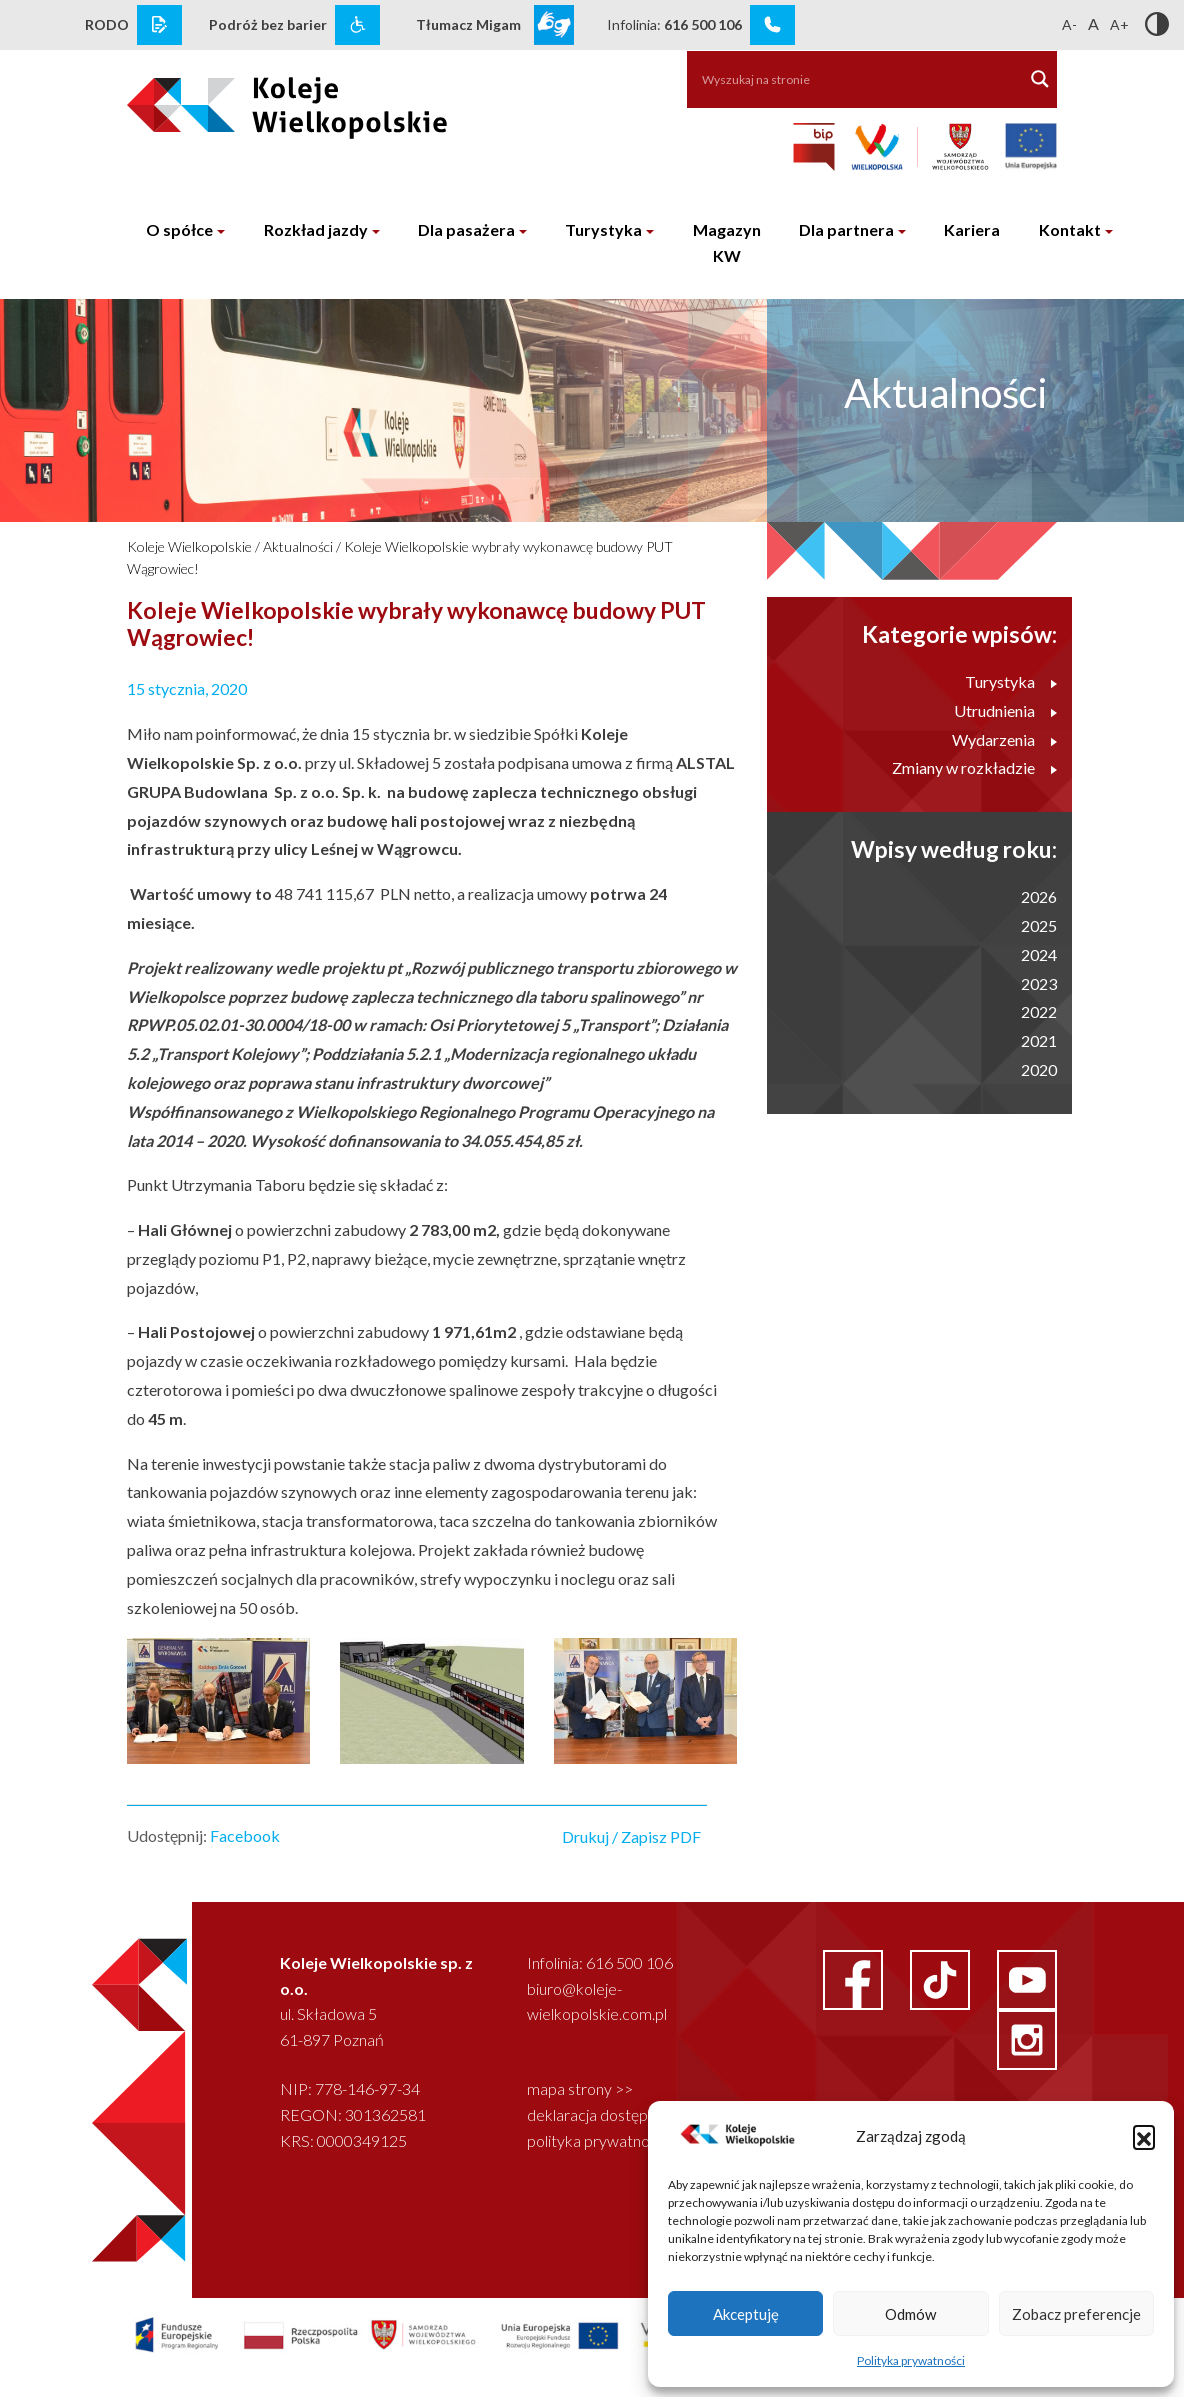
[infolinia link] (772, 25)
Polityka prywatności (911, 2360)
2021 (1039, 1040)
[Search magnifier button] (1040, 79)
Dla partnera (846, 229)
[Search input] (845, 79)
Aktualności (298, 546)
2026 (1039, 896)
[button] (1144, 2136)
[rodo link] (159, 25)
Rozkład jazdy (316, 229)
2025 (1039, 925)
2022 (1039, 1011)
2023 (1039, 983)
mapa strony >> (580, 2088)
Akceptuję (746, 2314)
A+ (1119, 24)
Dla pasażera (466, 229)
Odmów (910, 2314)
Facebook (245, 1835)
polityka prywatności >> (608, 2140)
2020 (1039, 1069)
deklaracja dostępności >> (615, 2114)
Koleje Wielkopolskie (189, 546)
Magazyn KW (727, 242)
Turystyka (603, 229)
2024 (1039, 954)
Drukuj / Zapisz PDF (631, 1836)
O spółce (179, 229)
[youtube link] (1027, 1977)
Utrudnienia (1005, 710)
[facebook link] (854, 1977)
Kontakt (1070, 229)
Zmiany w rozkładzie (974, 767)
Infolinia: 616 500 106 (600, 1962)
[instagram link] (1027, 2037)
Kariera (972, 229)
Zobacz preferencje (1076, 2314)
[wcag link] (357, 25)
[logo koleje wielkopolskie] (232, 99)
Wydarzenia (1004, 739)
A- (1069, 24)
